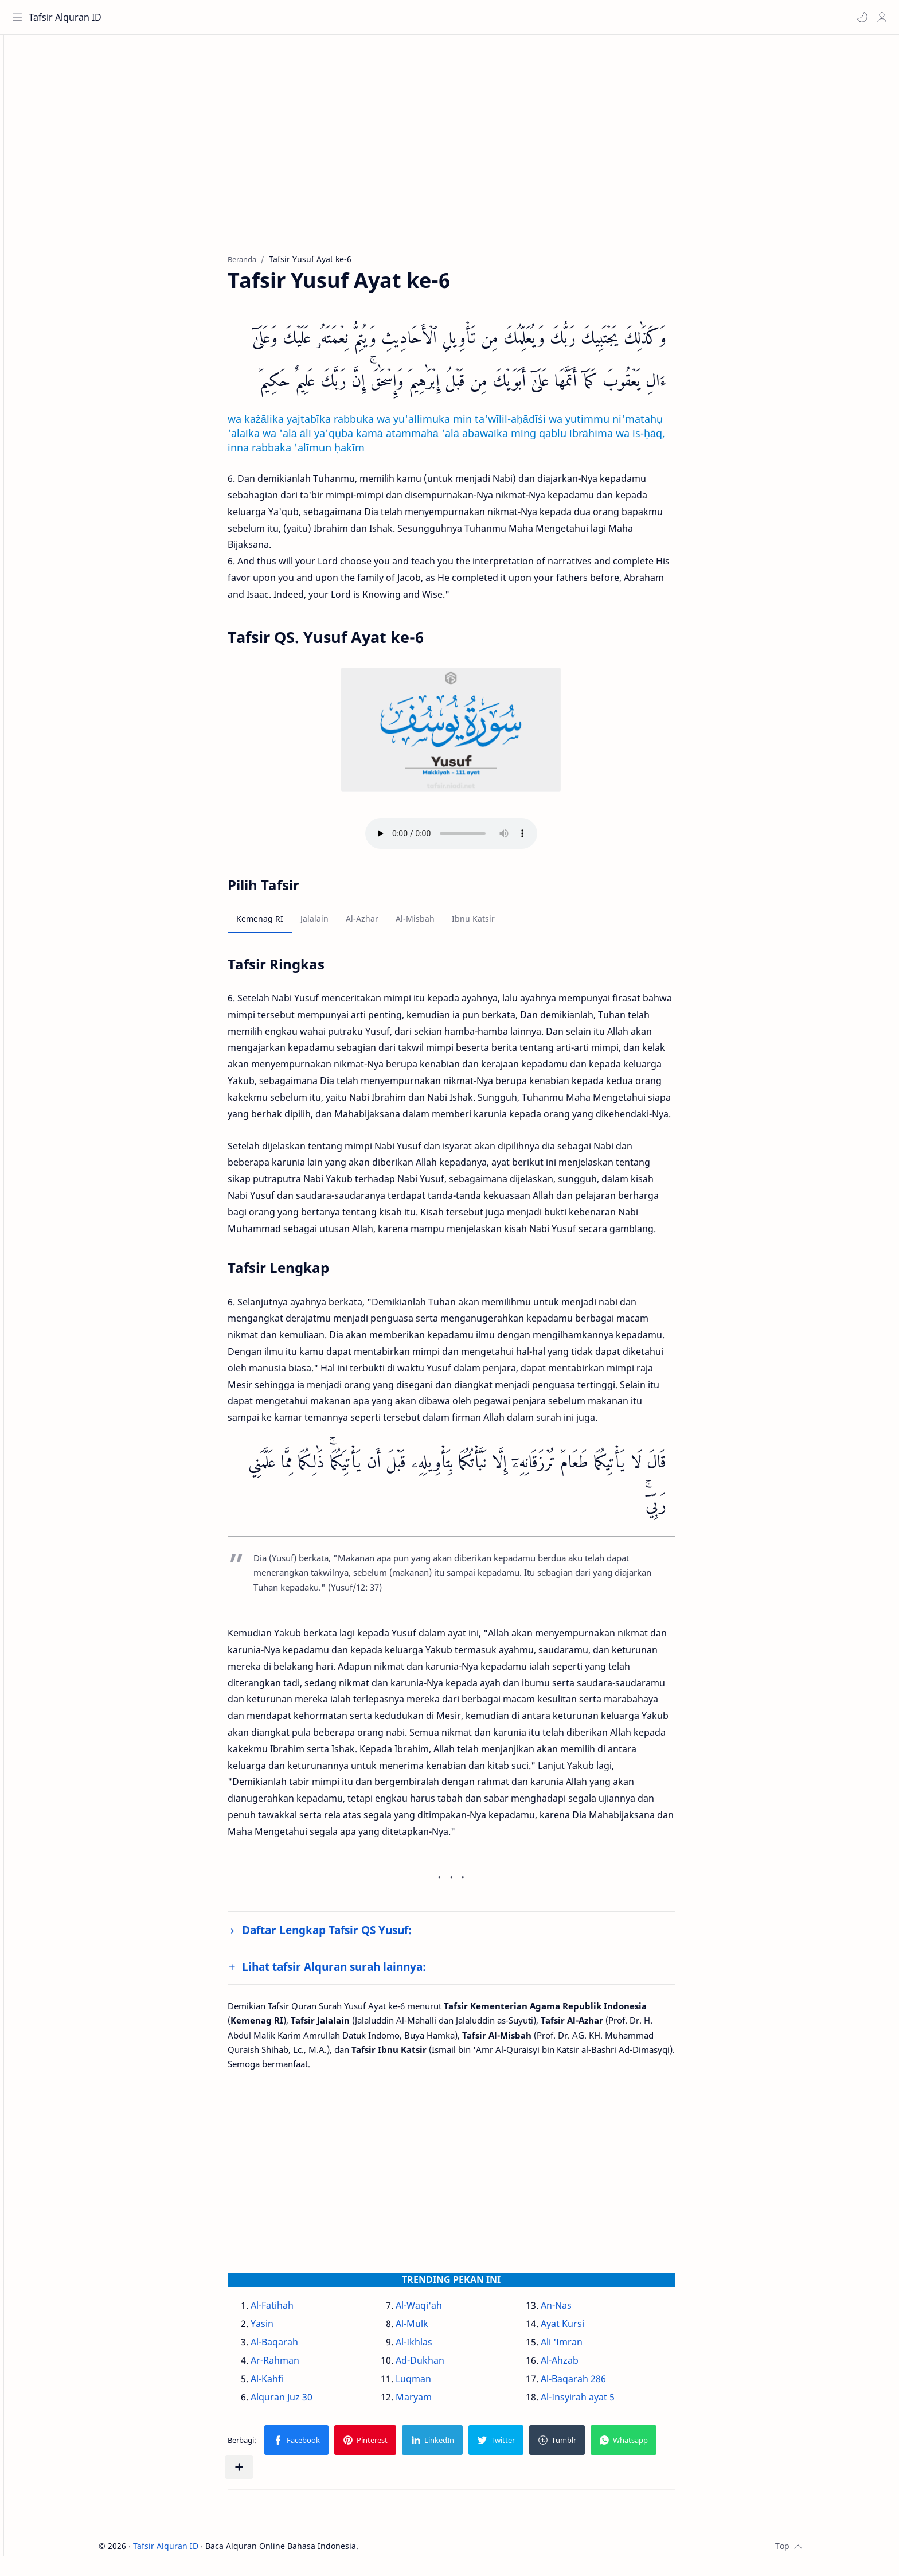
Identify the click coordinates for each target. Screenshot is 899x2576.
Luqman (433, 2384)
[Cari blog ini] (238, 17)
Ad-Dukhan (440, 2365)
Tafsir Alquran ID (68, 17)
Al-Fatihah (292, 2310)
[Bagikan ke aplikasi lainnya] (259, 2473)
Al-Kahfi (287, 2384)
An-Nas (576, 2310)
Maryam (434, 2402)
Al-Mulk (432, 2328)
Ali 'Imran (582, 2347)
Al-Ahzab (580, 2365)
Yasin (282, 2328)
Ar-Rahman (295, 2365)
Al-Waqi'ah (439, 2310)
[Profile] (879, 17)
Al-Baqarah (294, 2347)
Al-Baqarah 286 (593, 2384)
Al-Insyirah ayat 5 (598, 2402)
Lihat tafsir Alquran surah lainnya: (354, 1972)
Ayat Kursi (582, 2328)
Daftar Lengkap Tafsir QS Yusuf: (347, 1935)
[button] (859, 17)
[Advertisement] (463, 155)
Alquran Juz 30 (302, 2402)
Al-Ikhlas (434, 2347)
